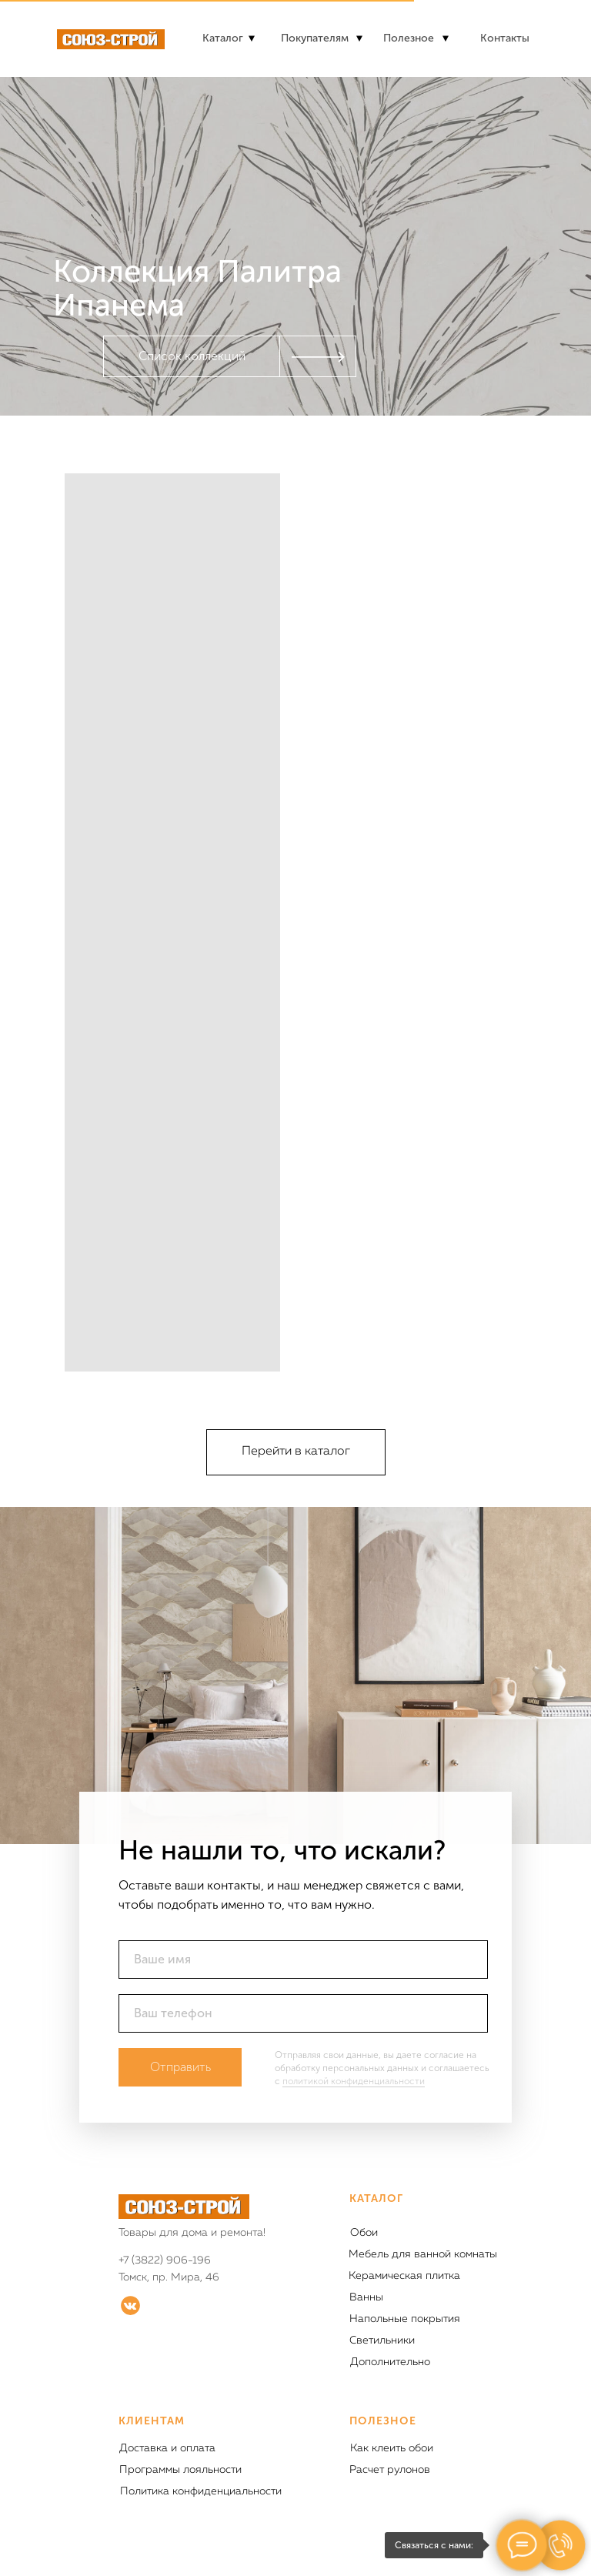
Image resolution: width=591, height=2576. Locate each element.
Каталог (222, 38)
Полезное (408, 38)
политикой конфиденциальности (353, 2081)
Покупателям (315, 38)
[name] (303, 1959)
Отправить (180, 2067)
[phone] (303, 2013)
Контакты (504, 38)
